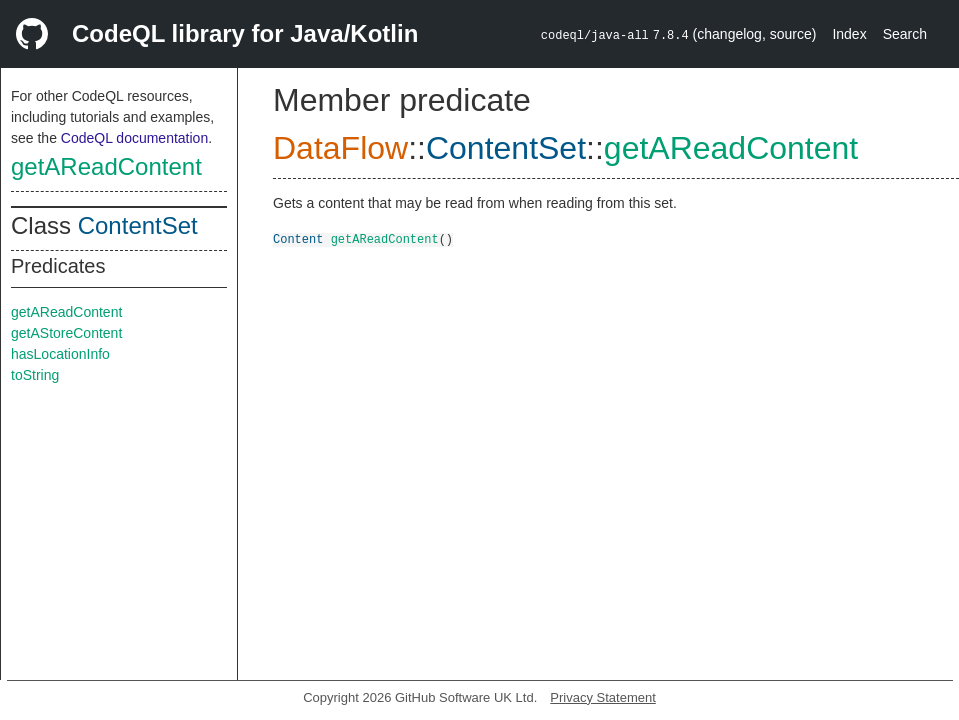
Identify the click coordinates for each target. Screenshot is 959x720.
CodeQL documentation (134, 138)
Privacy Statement (603, 697)
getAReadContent (106, 166)
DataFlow (340, 148)
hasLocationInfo (60, 354)
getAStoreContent (66, 333)
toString (35, 375)
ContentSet (138, 225)
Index (849, 34)
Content (298, 238)
